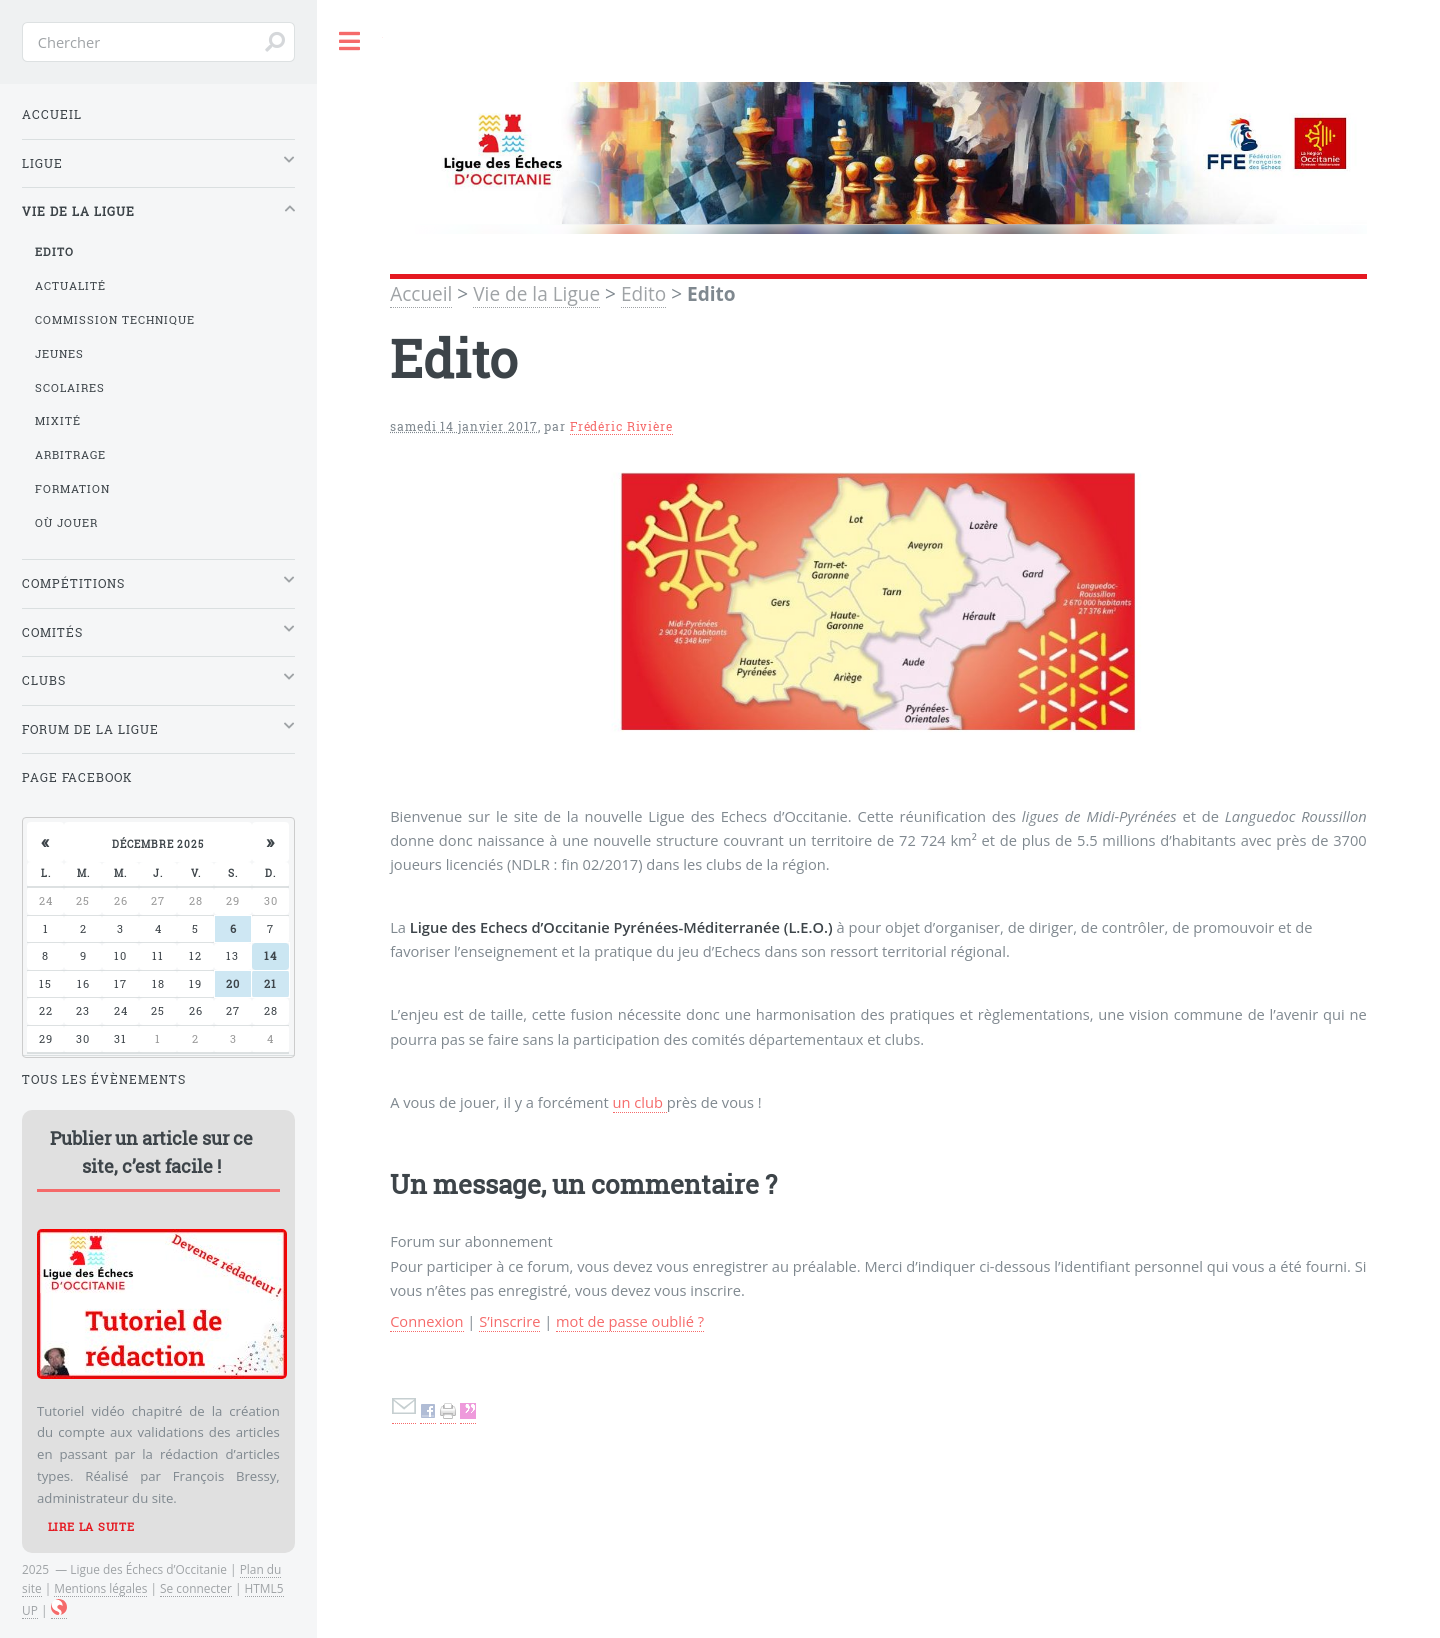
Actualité (70, 286)
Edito (643, 294)
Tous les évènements (104, 1079)
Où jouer (66, 523)
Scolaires (70, 388)
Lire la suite (91, 1527)
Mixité (58, 421)
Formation (72, 489)
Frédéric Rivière (621, 426)
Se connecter (196, 1588)
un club (640, 1102)
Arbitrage (70, 455)
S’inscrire (509, 1321)
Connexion (426, 1321)
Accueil (421, 294)
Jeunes (59, 354)
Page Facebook (77, 777)
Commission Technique (115, 320)
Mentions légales (100, 1588)
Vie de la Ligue (536, 294)
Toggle (350, 41)
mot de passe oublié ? (630, 1321)
